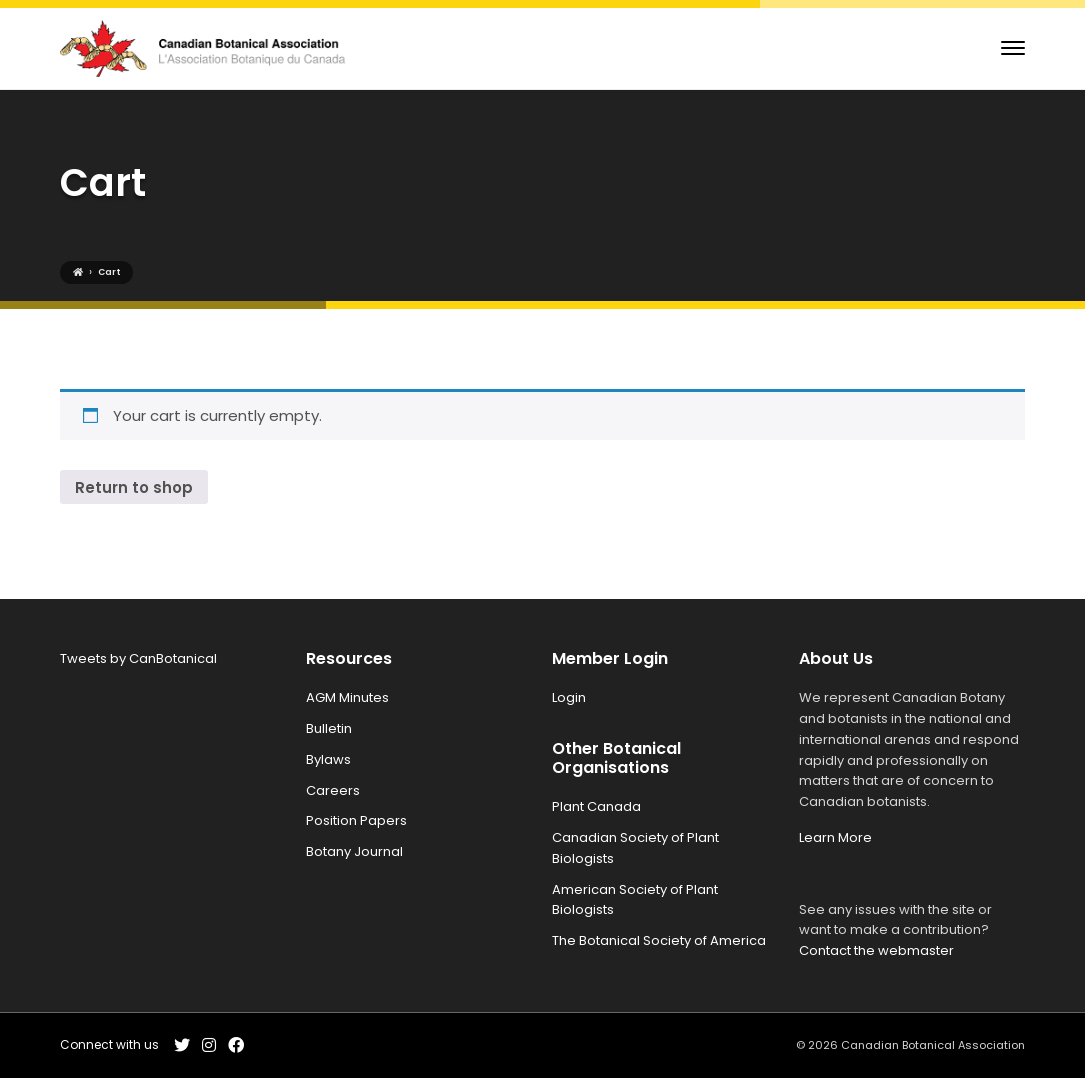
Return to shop (134, 487)
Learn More (835, 837)
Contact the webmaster (876, 950)
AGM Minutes (347, 697)
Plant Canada (596, 806)
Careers (333, 790)
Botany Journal (354, 851)
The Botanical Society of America (659, 940)
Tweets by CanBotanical (138, 658)
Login (569, 697)
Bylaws (328, 759)
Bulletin (329, 728)
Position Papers (356, 820)
